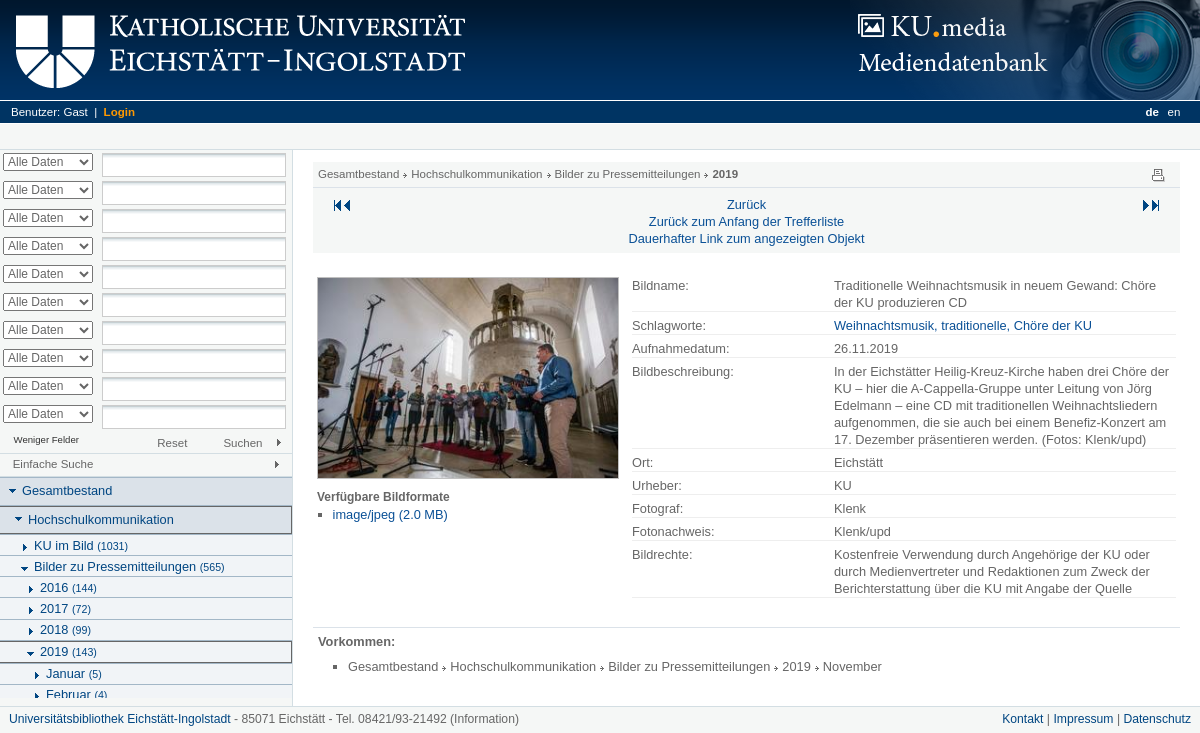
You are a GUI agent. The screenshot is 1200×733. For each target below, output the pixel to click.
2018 (65, 629)
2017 (65, 608)
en (1174, 112)
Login (119, 112)
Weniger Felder (46, 439)
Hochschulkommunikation (101, 519)
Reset (172, 443)
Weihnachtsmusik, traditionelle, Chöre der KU (963, 325)
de (1151, 112)
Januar (74, 673)
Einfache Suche (53, 464)
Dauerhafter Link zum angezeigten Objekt (746, 238)
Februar (76, 694)
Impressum (1083, 719)
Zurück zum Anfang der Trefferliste (746, 221)
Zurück (746, 204)
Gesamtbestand (67, 490)
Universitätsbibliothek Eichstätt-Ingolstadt (120, 719)
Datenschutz (1157, 719)
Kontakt (1022, 719)
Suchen (242, 443)
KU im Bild (81, 545)
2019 (68, 651)
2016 (68, 587)
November (852, 666)
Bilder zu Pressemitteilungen (129, 566)
